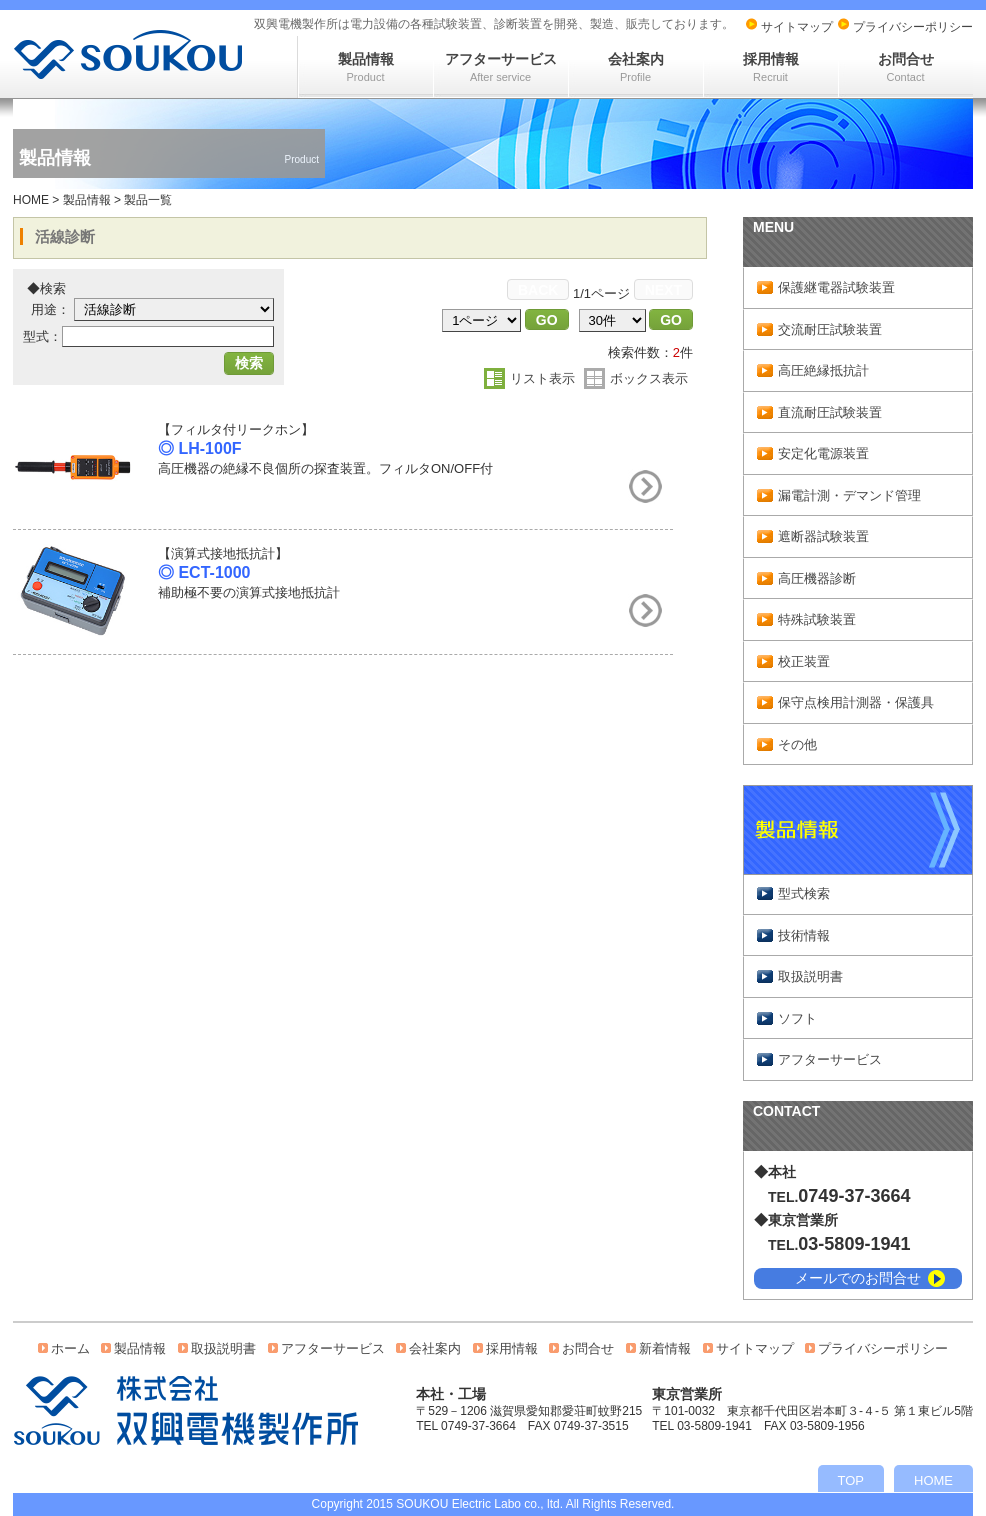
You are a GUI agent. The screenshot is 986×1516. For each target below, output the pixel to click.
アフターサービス (501, 67)
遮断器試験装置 (823, 536)
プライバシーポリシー (913, 27)
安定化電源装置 (823, 453)
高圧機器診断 (817, 578)
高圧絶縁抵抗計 (823, 370)
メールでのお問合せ (858, 1278)
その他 (797, 744)
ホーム (70, 1348)
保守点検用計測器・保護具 (856, 702)
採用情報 (771, 67)
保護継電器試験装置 (836, 287)
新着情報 (665, 1348)
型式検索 (804, 893)
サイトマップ (797, 27)
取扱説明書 (810, 976)
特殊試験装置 (817, 619)
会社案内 (636, 67)
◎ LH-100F (200, 448)
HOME (31, 200)
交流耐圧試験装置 (830, 329)
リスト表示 (542, 378)
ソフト (797, 1018)
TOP (851, 1480)
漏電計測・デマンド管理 (849, 495)
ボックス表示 (649, 378)
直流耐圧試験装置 (830, 412)
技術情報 (804, 935)
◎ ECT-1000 (204, 572)
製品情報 (366, 67)
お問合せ (906, 67)
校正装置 (804, 661)
